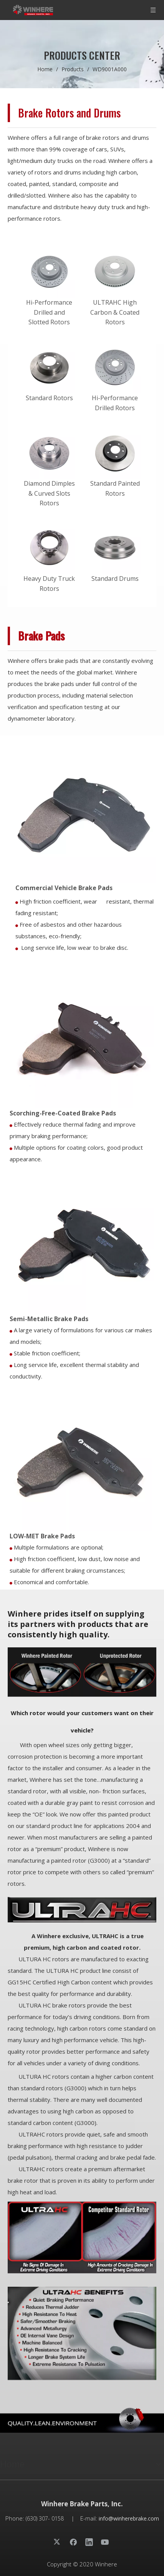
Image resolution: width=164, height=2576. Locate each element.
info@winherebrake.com (129, 2518)
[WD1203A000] (84, 810)
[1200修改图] (82, 1672)
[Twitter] (57, 2542)
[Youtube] (105, 2542)
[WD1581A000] (82, 1241)
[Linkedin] (89, 2542)
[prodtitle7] (82, 2333)
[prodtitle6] (82, 2238)
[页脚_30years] (82, 2420)
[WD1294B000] (82, 1035)
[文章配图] (82, 1909)
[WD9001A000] (80, 1458)
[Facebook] (73, 2542)
